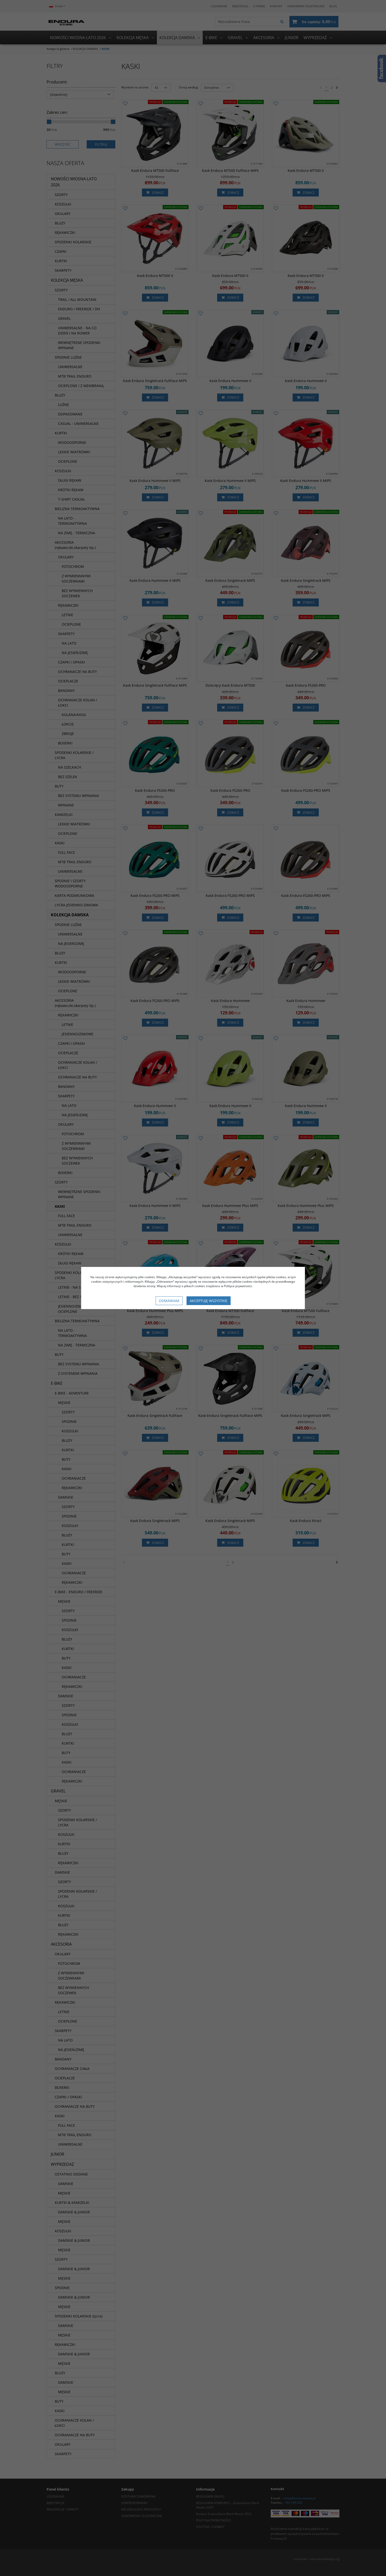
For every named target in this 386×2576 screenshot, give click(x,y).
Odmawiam (169, 1300)
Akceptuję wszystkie (208, 1300)
